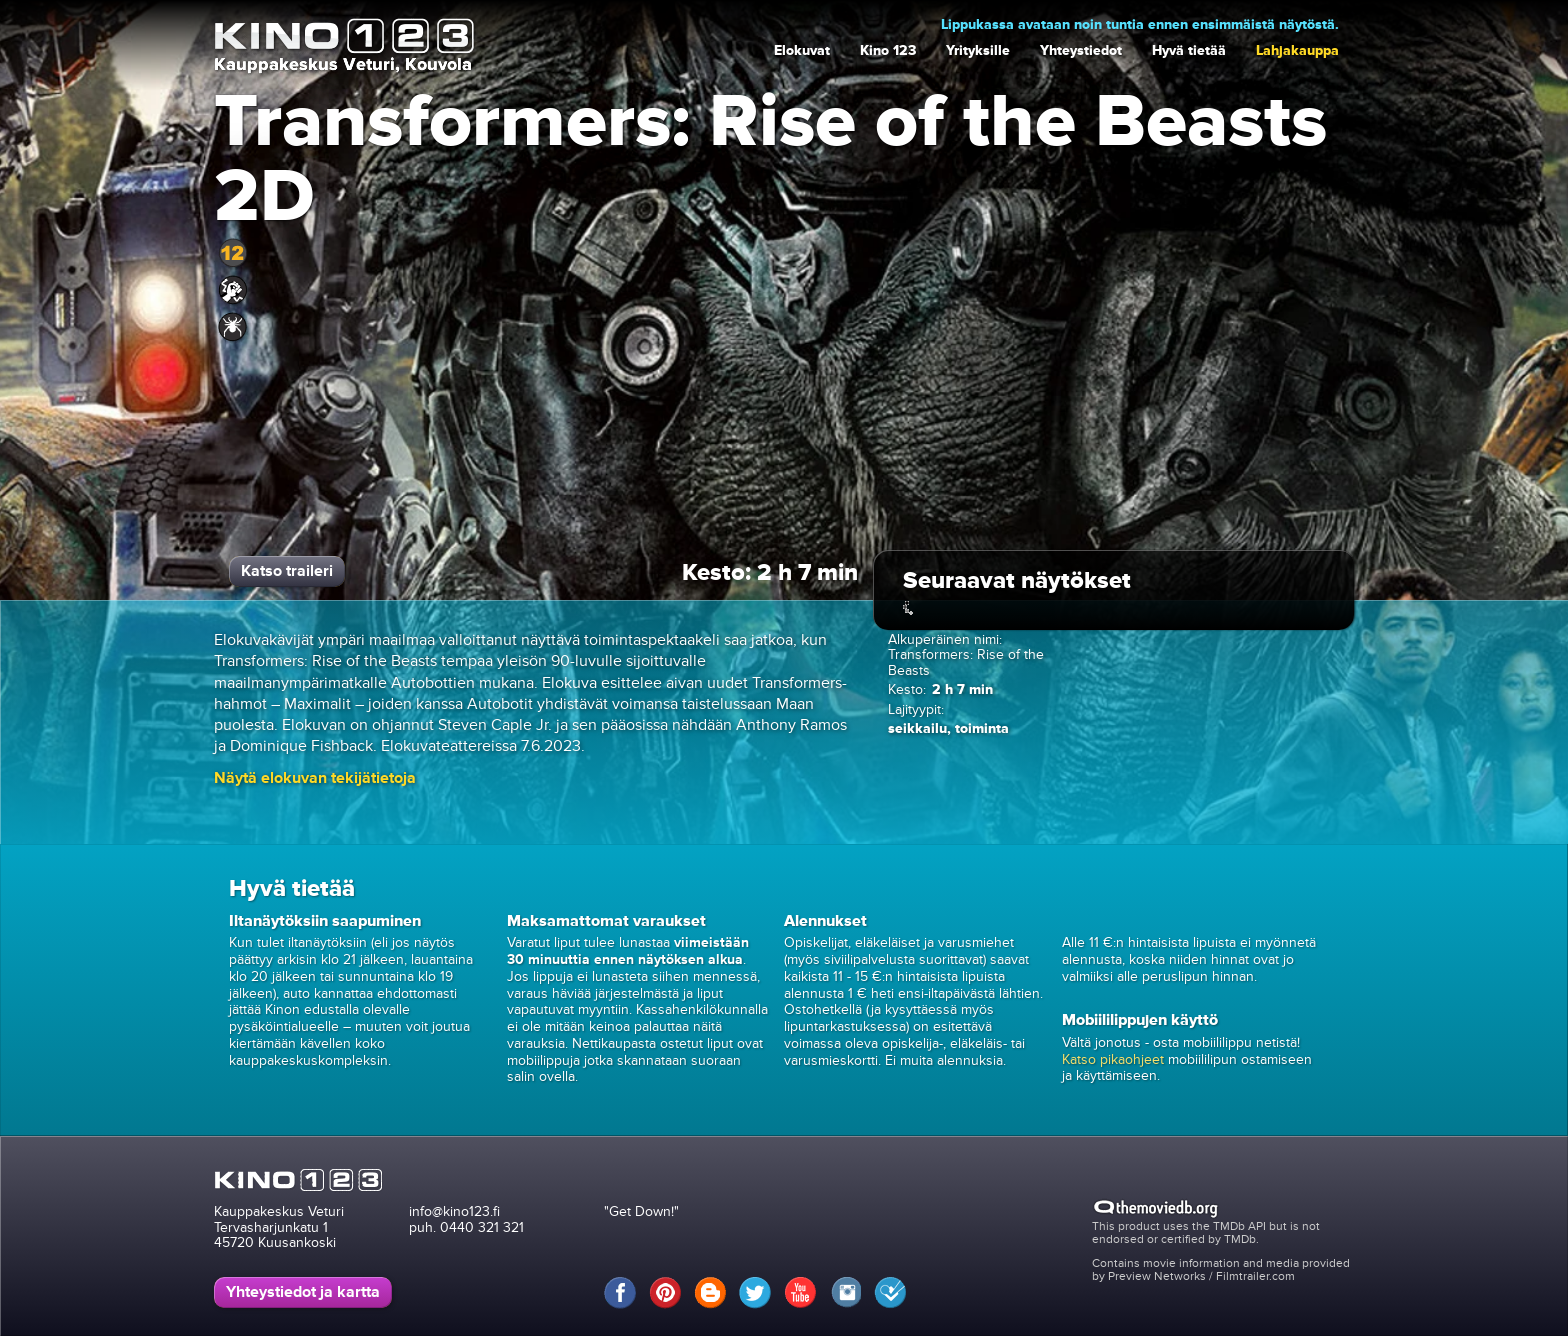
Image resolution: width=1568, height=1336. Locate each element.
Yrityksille (978, 50)
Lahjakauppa (1297, 50)
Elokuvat (802, 50)
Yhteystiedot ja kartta (303, 1292)
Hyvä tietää (1189, 50)
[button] (315, 778)
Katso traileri (287, 571)
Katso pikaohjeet (1113, 1059)
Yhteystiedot (1081, 50)
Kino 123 (888, 50)
